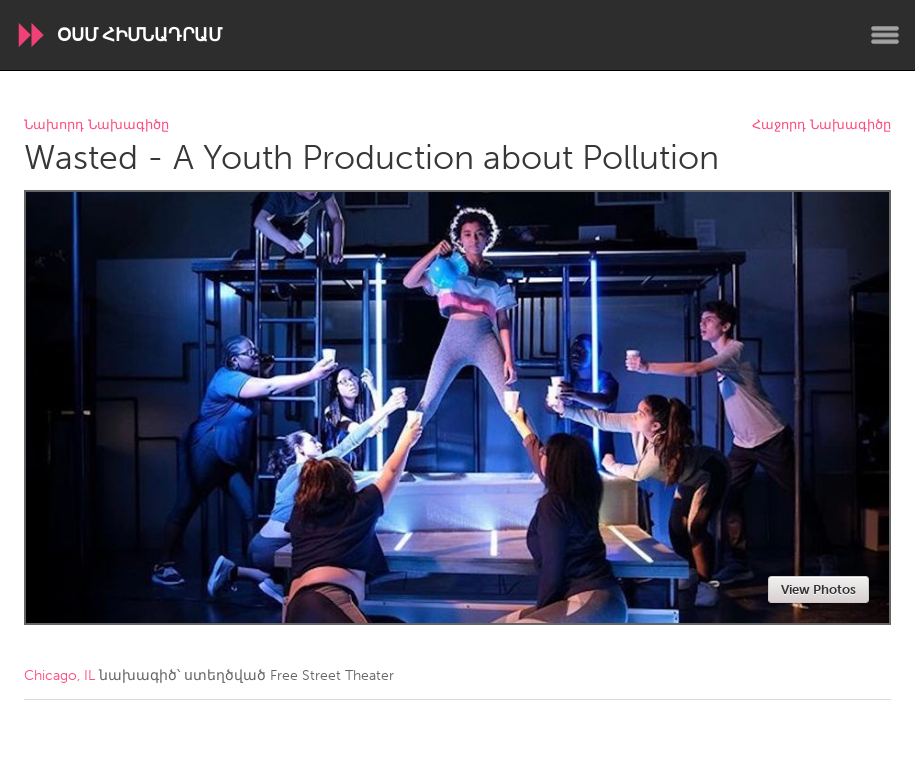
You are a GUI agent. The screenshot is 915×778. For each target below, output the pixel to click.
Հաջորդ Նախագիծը (821, 125)
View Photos (818, 589)
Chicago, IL (59, 675)
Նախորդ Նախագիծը (96, 125)
